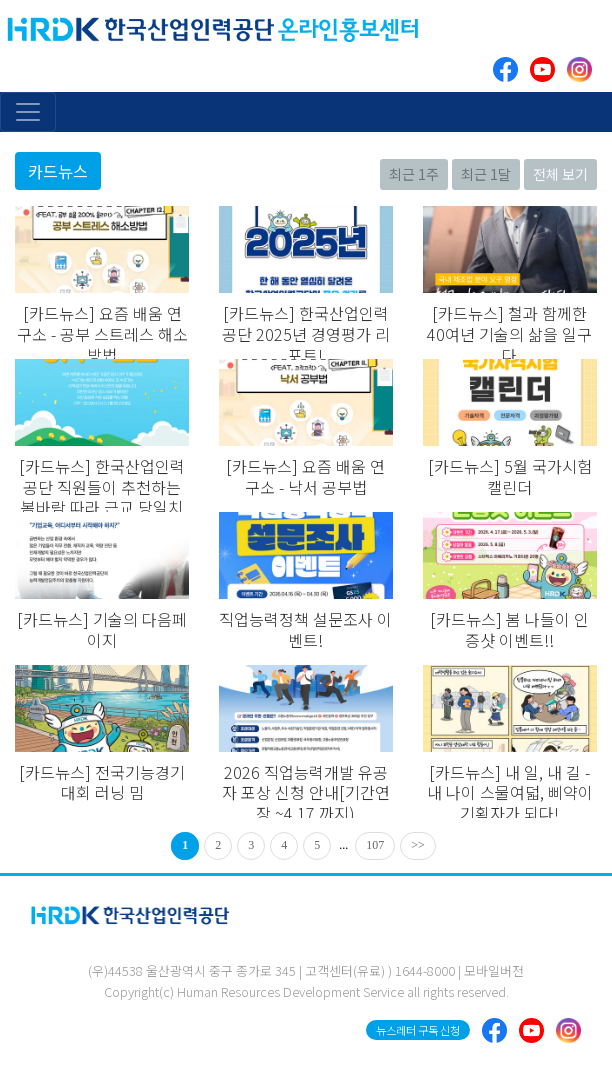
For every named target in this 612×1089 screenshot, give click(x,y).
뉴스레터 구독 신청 (418, 1030)
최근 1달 (486, 174)
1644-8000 (425, 970)
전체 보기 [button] (560, 174)
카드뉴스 (58, 171)
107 (375, 845)
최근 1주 (414, 174)
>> (418, 845)
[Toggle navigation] (28, 112)
